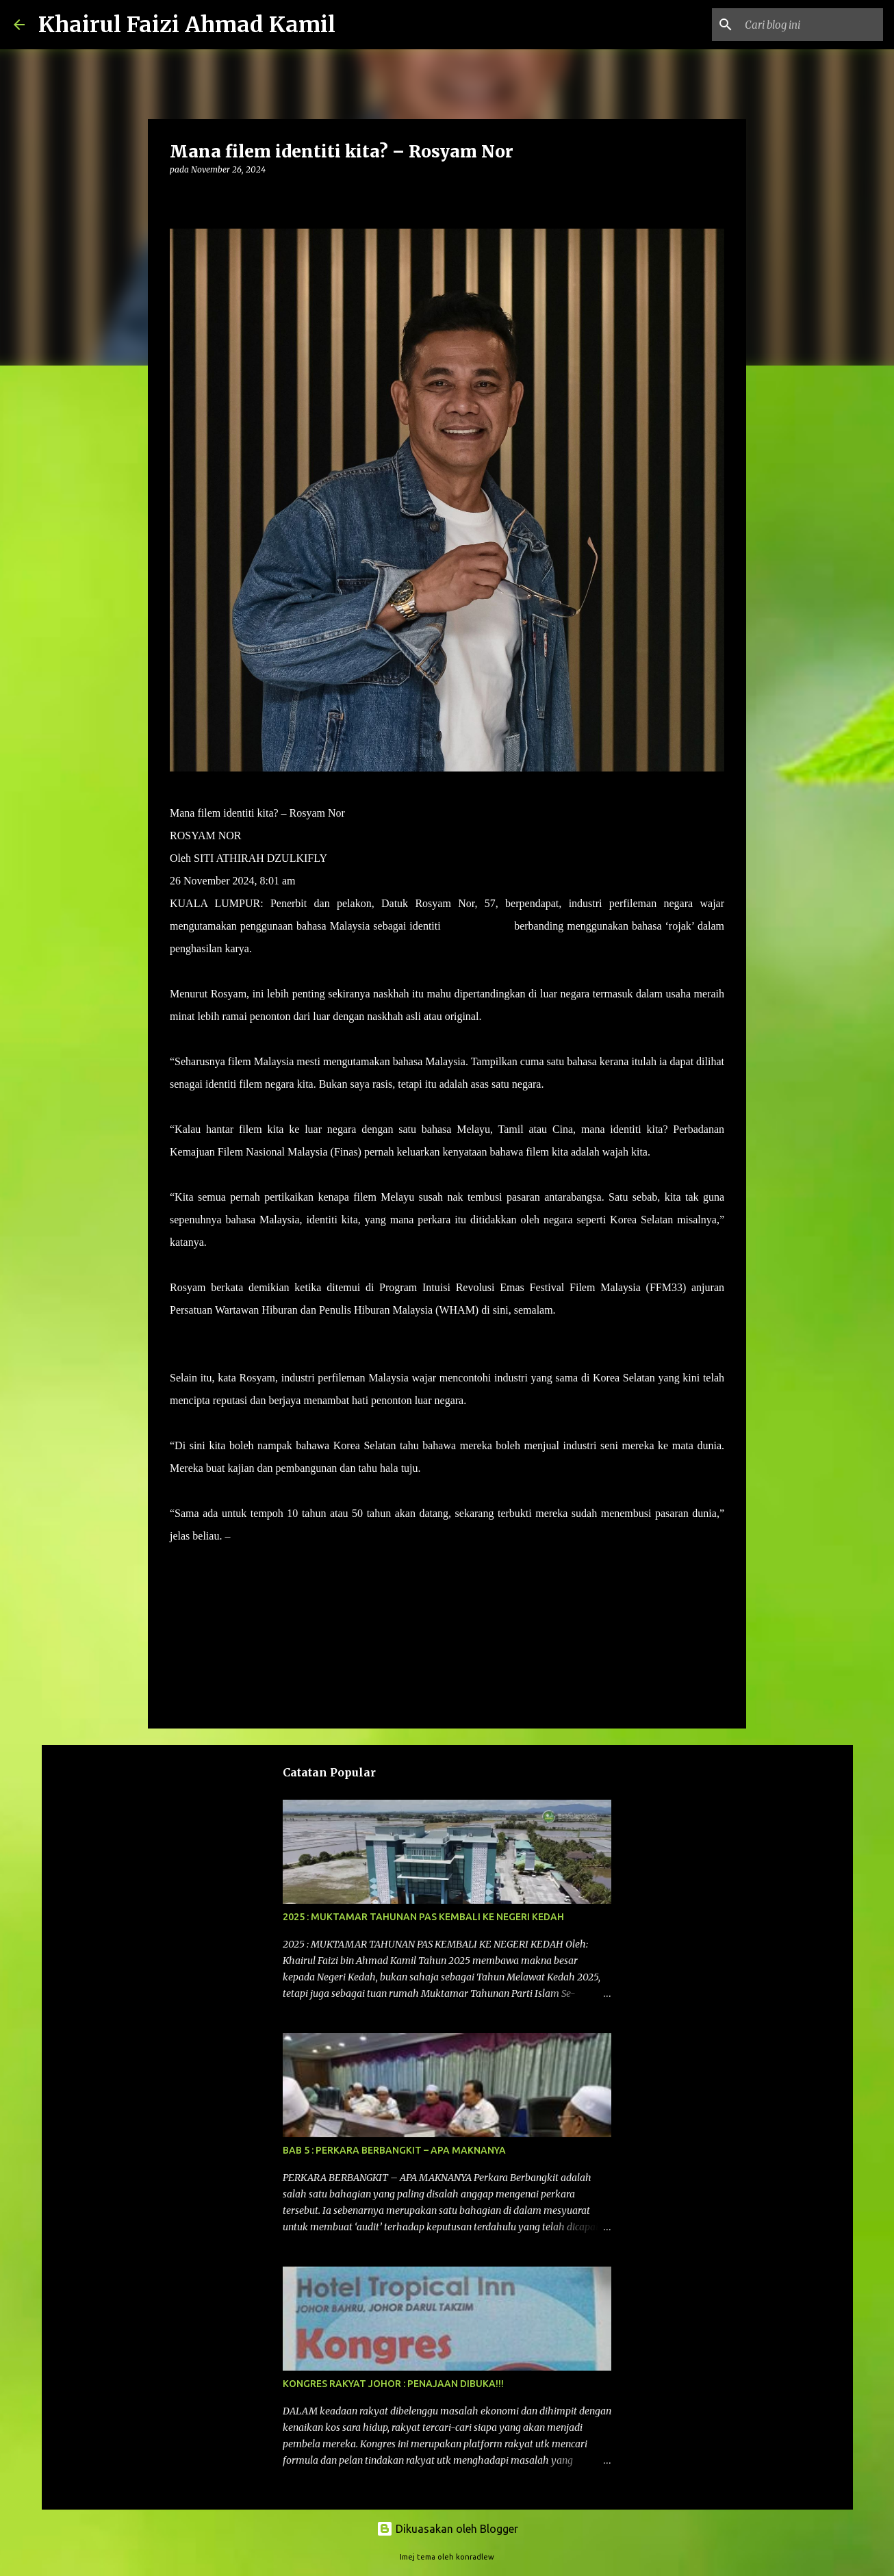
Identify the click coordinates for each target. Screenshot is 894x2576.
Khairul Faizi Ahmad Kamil (186, 24)
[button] (178, 197)
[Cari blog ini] (811, 24)
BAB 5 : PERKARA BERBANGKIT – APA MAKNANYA (394, 2150)
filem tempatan (477, 926)
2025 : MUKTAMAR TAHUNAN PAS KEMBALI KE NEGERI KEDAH (423, 1916)
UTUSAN (255, 1536)
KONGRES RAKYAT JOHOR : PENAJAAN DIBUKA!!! (393, 2383)
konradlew (475, 2557)
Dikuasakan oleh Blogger (447, 2529)
